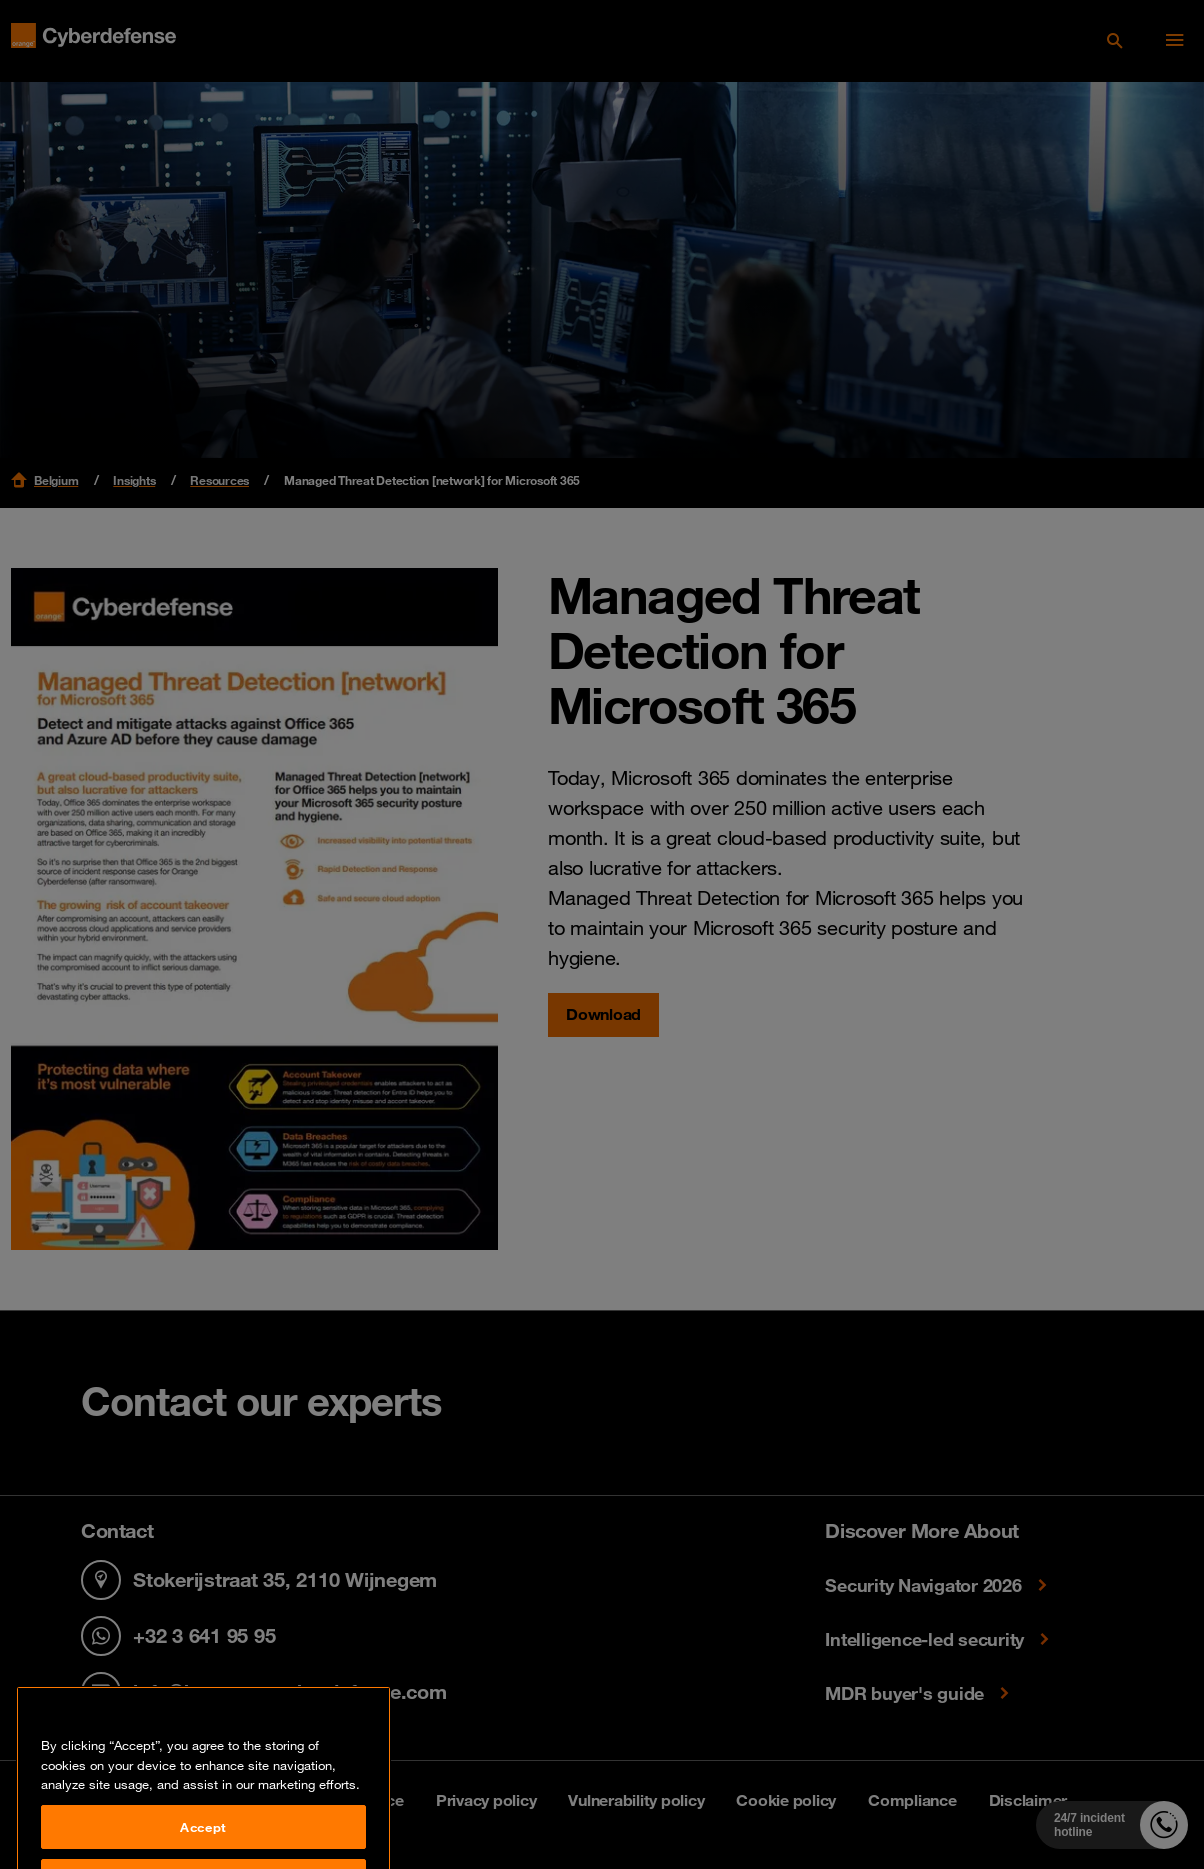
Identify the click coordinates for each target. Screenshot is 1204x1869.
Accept (203, 1843)
